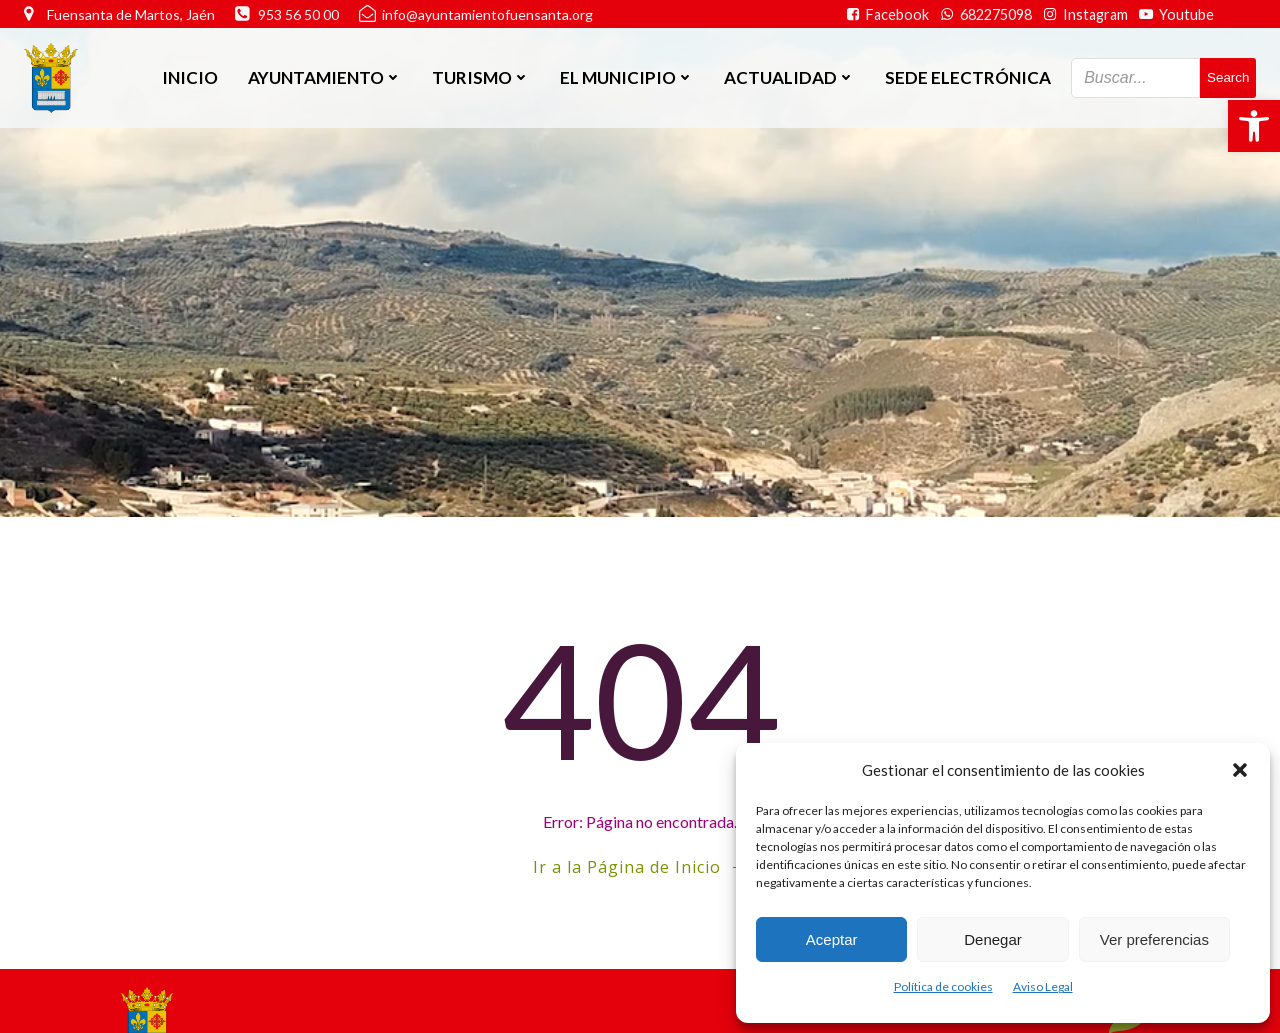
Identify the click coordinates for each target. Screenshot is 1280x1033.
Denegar (993, 939)
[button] (1254, 126)
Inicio (190, 77)
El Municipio (627, 77)
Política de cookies (943, 986)
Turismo (481, 77)
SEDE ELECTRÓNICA (968, 77)
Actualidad (789, 77)
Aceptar (832, 939)
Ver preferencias (1154, 939)
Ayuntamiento (325, 77)
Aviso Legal (1043, 986)
